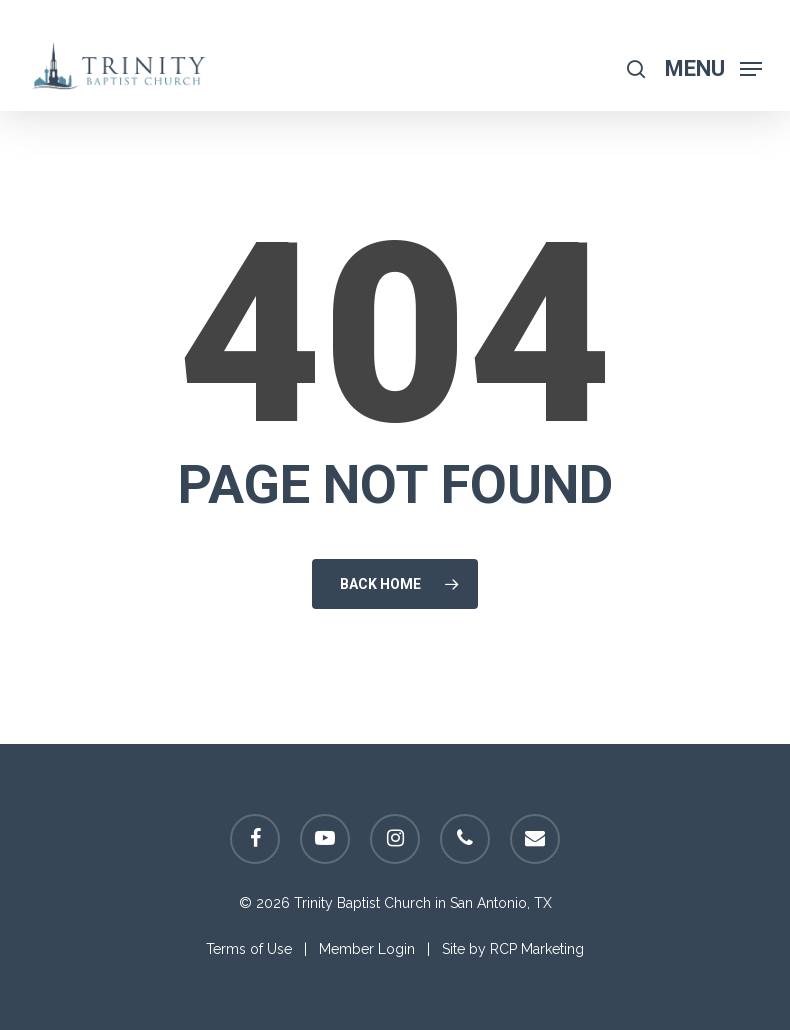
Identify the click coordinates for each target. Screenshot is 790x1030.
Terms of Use (249, 949)
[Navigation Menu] (713, 67)
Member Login (367, 949)
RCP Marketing (537, 949)
